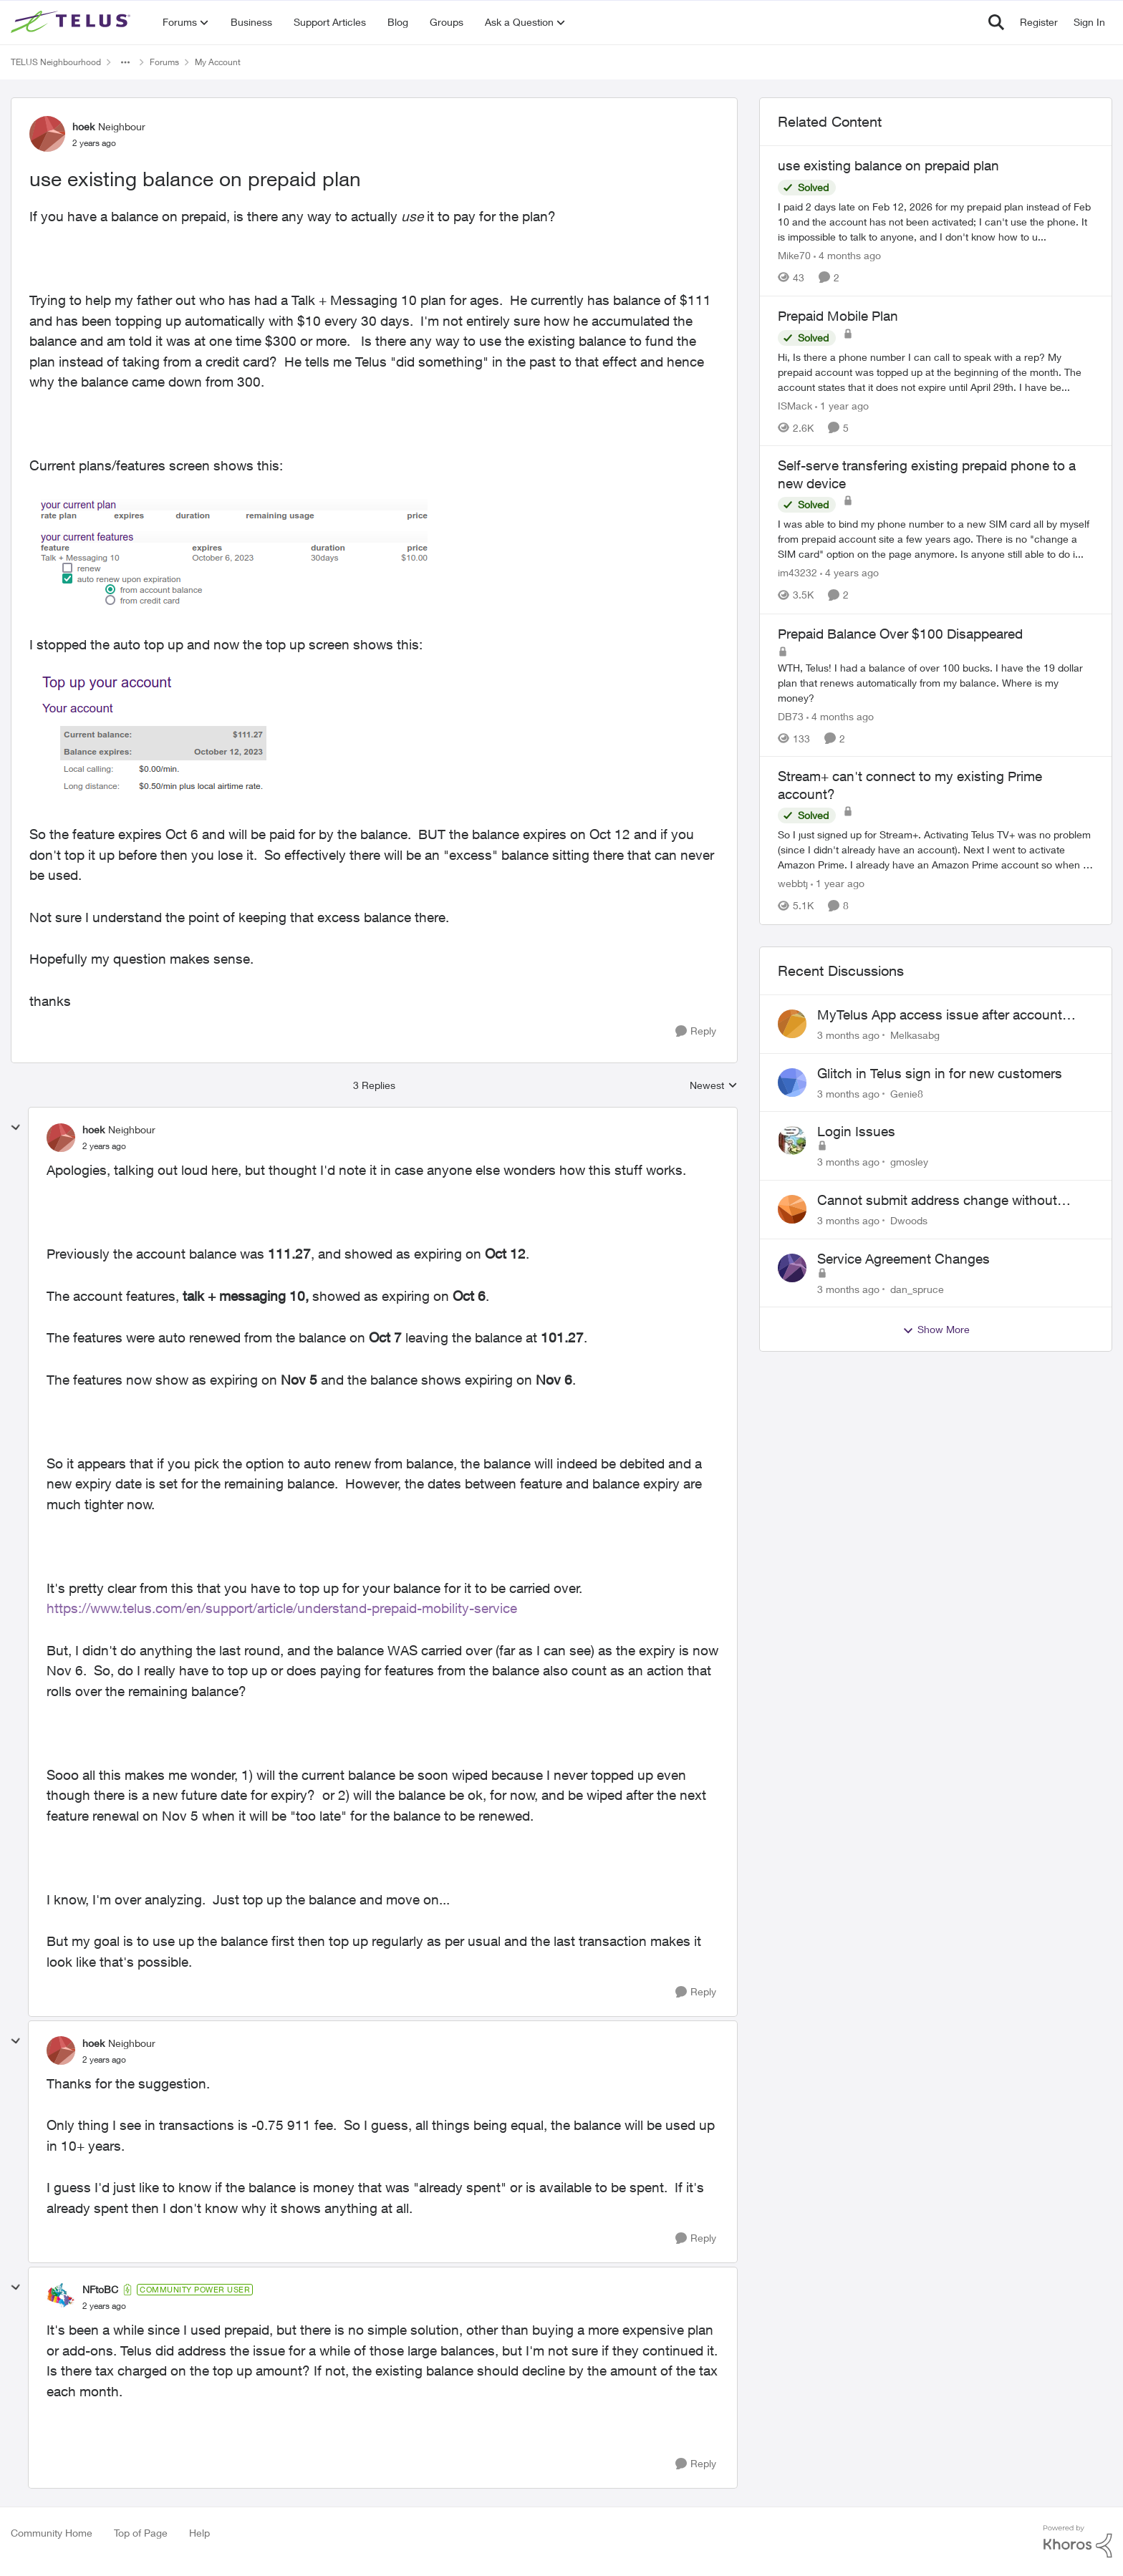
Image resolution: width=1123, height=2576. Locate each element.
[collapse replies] (15, 1127)
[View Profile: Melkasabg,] (792, 1023)
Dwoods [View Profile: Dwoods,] (908, 1220)
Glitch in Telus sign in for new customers (939, 1073)
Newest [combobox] (714, 1086)
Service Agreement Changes (903, 1259)
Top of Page (141, 2533)
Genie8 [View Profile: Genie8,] (906, 1093)
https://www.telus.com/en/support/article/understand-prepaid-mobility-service (282, 1608)
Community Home (51, 2533)
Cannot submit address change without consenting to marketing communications (943, 1200)
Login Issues (856, 1131)
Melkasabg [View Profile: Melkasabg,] (915, 1035)
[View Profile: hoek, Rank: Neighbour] (47, 134)
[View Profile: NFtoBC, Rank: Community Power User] (61, 2297)
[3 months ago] (848, 1034)
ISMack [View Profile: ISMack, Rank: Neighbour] (795, 405)
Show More (936, 1329)
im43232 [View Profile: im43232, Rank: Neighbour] (797, 573)
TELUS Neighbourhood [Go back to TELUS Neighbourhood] (56, 62)
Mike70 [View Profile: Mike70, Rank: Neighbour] (794, 255)
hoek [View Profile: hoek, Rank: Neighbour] (83, 126)
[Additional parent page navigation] (125, 62)
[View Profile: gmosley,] (792, 1140)
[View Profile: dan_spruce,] (792, 1268)
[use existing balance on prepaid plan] (104, 1146)
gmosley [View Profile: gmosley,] (909, 1162)
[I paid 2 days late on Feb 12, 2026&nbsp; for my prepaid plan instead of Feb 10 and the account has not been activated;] (936, 221)
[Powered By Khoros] (1078, 2541)
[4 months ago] (847, 255)
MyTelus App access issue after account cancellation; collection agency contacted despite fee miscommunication (942, 1015)
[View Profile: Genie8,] (792, 1082)
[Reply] (696, 1031)
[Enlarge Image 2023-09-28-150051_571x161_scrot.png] (233, 555)
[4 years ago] (849, 573)
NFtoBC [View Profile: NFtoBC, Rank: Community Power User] (100, 2289)
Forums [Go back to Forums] (164, 62)
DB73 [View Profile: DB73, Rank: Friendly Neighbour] (791, 716)
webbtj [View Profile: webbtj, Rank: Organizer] (793, 884)
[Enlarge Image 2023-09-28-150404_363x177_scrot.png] (159, 739)
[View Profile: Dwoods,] (792, 1209)
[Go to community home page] (72, 22)
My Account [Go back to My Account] (218, 62)
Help (199, 2533)
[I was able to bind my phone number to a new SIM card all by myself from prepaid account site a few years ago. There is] (936, 539)
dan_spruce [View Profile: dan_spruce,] (917, 1288)
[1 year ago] (842, 404)
